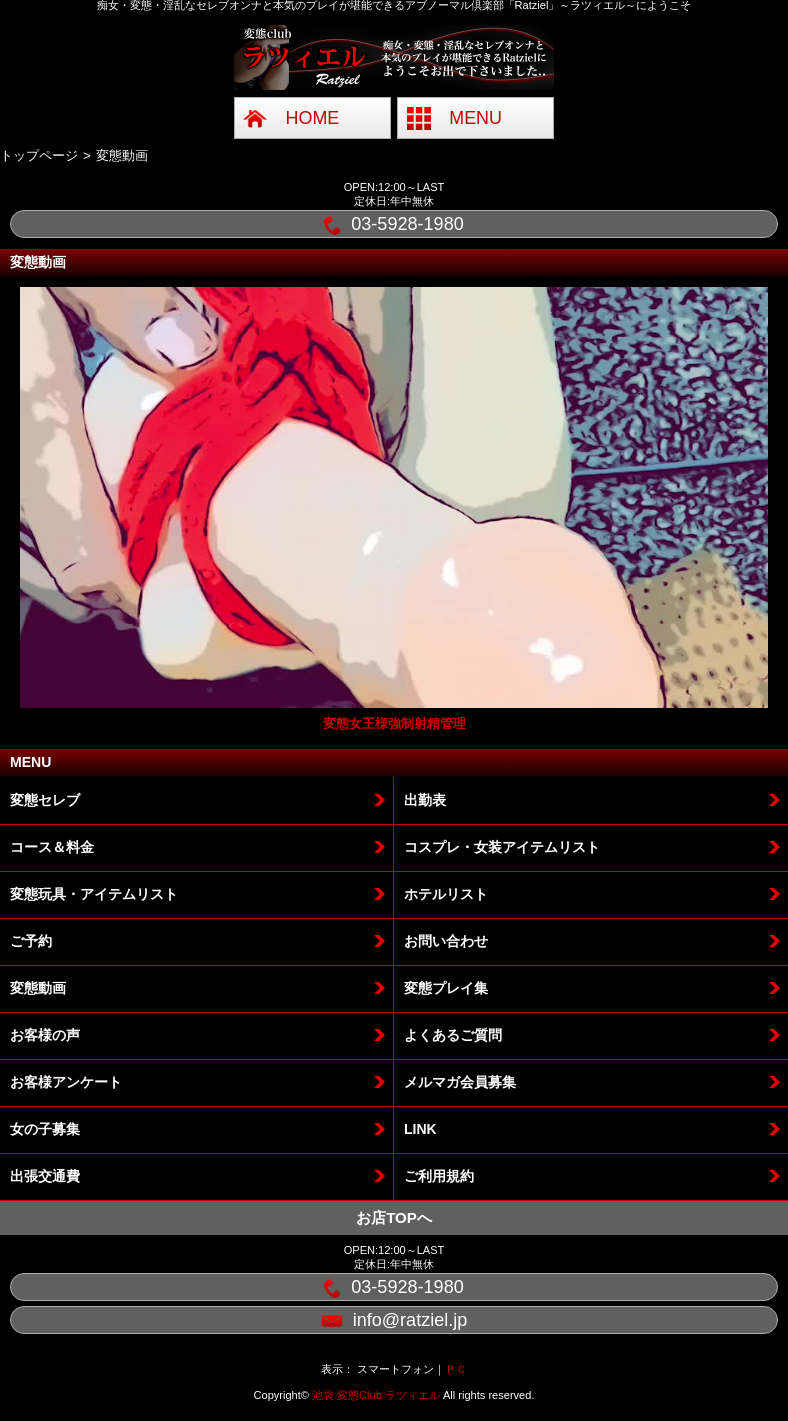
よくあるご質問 (453, 1035)
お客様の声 (45, 1035)
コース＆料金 (52, 847)
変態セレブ (45, 800)
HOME (313, 118)
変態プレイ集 (446, 988)
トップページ (39, 155)
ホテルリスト (446, 894)
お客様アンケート (66, 1082)
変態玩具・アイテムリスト (94, 894)
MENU (475, 118)
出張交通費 (45, 1176)
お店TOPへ (394, 1217)
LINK (420, 1129)
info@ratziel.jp (394, 1321)
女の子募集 (45, 1129)
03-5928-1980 (394, 224)
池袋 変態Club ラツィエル (376, 1395)
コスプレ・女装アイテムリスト (502, 847)
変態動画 (38, 988)
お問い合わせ (446, 941)
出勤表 (425, 800)
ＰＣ (456, 1369)
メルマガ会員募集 (460, 1082)
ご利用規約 (439, 1176)
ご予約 (31, 941)
